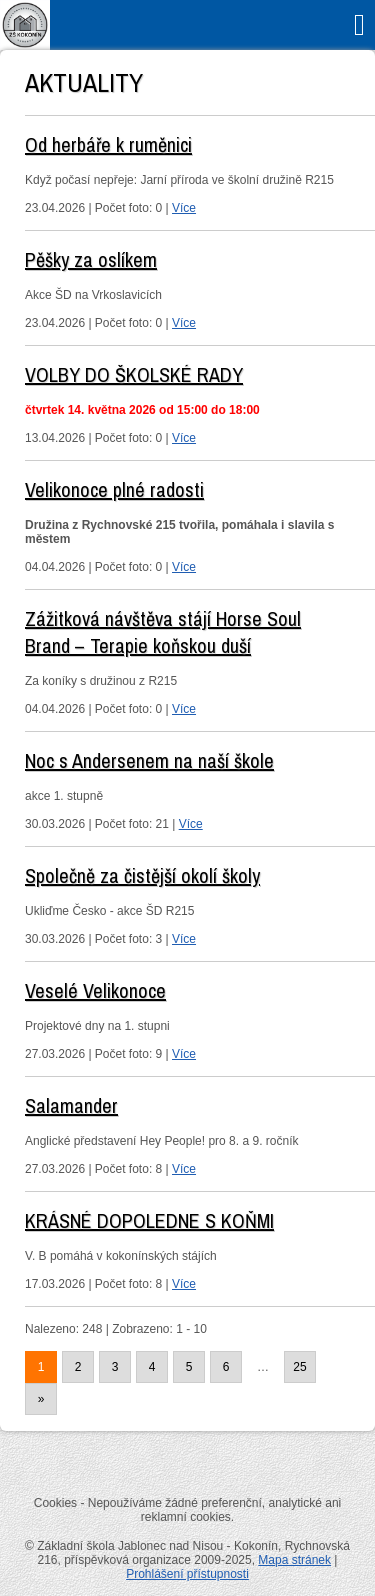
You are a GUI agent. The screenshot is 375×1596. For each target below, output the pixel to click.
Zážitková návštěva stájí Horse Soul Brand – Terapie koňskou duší (163, 632)
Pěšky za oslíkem (91, 259)
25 (299, 1367)
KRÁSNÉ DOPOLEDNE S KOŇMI (149, 1220)
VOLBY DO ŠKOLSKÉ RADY (134, 374)
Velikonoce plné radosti (114, 489)
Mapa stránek (294, 1560)
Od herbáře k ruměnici (108, 144)
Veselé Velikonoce (95, 990)
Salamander (71, 1105)
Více (184, 208)
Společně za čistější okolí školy (142, 875)
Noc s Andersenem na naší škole (149, 760)
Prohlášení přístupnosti (187, 1574)
